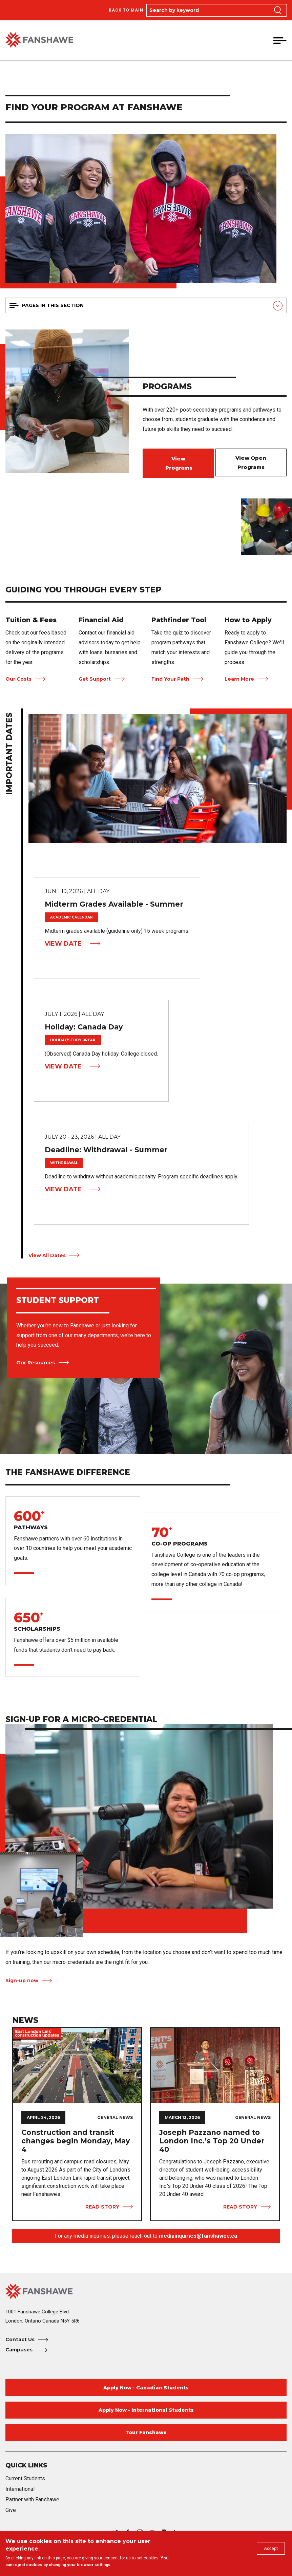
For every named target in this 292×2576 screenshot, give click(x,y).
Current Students (25, 2478)
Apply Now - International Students (146, 2410)
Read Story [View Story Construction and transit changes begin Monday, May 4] (102, 2207)
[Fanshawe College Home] (146, 2291)
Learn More (239, 679)
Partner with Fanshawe (32, 2499)
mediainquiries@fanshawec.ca (198, 2236)
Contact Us (20, 2339)
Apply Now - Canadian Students (146, 2388)
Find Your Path (170, 679)
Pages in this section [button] (53, 305)
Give (10, 2510)
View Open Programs (250, 462)
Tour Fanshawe (146, 2432)
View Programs (178, 463)
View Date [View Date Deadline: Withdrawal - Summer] (63, 1189)
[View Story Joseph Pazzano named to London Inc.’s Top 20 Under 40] (215, 2065)
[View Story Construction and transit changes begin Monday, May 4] (77, 2065)
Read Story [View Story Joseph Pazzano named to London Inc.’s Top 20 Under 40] (240, 2207)
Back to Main (126, 10)
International (20, 2489)
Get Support (95, 679)
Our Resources (35, 1363)
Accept (269, 2550)
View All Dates (47, 1255)
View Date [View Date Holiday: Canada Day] (63, 1066)
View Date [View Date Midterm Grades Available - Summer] (63, 943)
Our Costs (18, 679)
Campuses (19, 2350)
